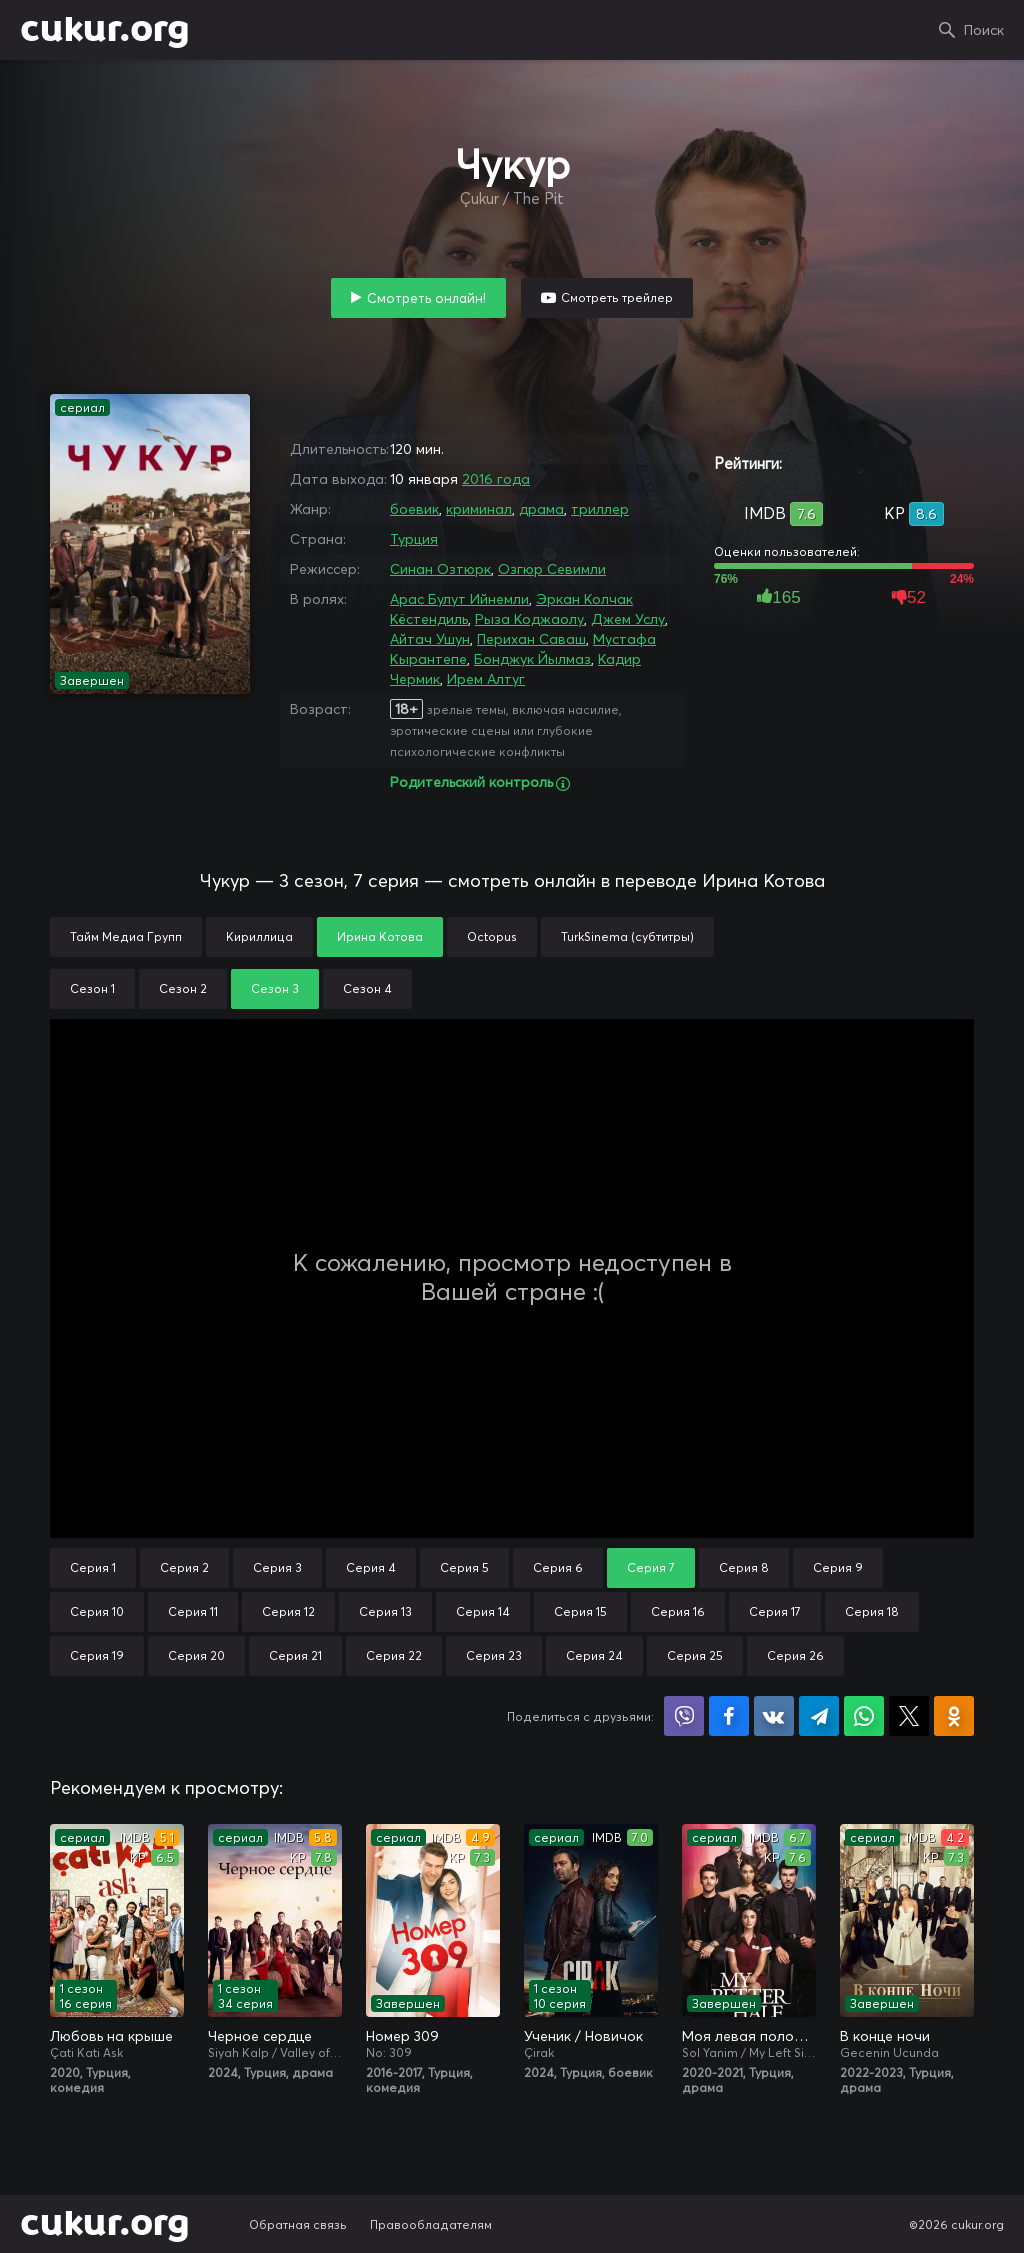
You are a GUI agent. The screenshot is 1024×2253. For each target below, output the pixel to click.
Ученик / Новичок (583, 2036)
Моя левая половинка (749, 2036)
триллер (600, 509)
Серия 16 (678, 1611)
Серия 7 (651, 1567)
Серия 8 (744, 1567)
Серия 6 (558, 1567)
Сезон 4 (367, 988)
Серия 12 (288, 1611)
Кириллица (259, 936)
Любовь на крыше (111, 2036)
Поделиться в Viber (684, 1716)
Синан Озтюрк (440, 569)
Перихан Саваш (531, 639)
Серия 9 (838, 1567)
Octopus (492, 936)
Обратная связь (298, 2224)
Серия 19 (97, 1655)
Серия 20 (196, 1655)
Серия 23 (494, 1655)
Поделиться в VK (774, 1716)
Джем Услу (628, 619)
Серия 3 (277, 1567)
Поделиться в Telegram (819, 1716)
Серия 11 (193, 1611)
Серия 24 (594, 1655)
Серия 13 (385, 1611)
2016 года (496, 479)
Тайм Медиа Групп (126, 936)
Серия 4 (371, 1567)
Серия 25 (695, 1655)
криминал (479, 509)
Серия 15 (580, 1611)
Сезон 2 (183, 988)
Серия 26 (795, 1655)
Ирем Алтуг (486, 679)
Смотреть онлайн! (426, 298)
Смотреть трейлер (617, 297)
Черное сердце (260, 2036)
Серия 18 (872, 1611)
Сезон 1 (92, 988)
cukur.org (104, 30)
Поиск (984, 30)
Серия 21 (295, 1655)
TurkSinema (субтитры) (627, 936)
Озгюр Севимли (552, 569)
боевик (414, 509)
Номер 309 (402, 2036)
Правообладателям (431, 2224)
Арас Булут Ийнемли (459, 599)
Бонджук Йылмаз (532, 659)
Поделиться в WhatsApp (864, 1716)
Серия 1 (93, 1567)
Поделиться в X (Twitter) (909, 1716)
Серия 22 (394, 1655)
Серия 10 (97, 1611)
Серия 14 (483, 1611)
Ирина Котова (380, 936)
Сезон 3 (275, 988)
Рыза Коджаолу (529, 619)
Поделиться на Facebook (729, 1716)
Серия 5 (464, 1567)
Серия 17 (775, 1611)
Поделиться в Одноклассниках (954, 1716)
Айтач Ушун (430, 639)
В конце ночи (885, 2036)
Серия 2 (184, 1567)
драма (541, 509)
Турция (414, 539)
